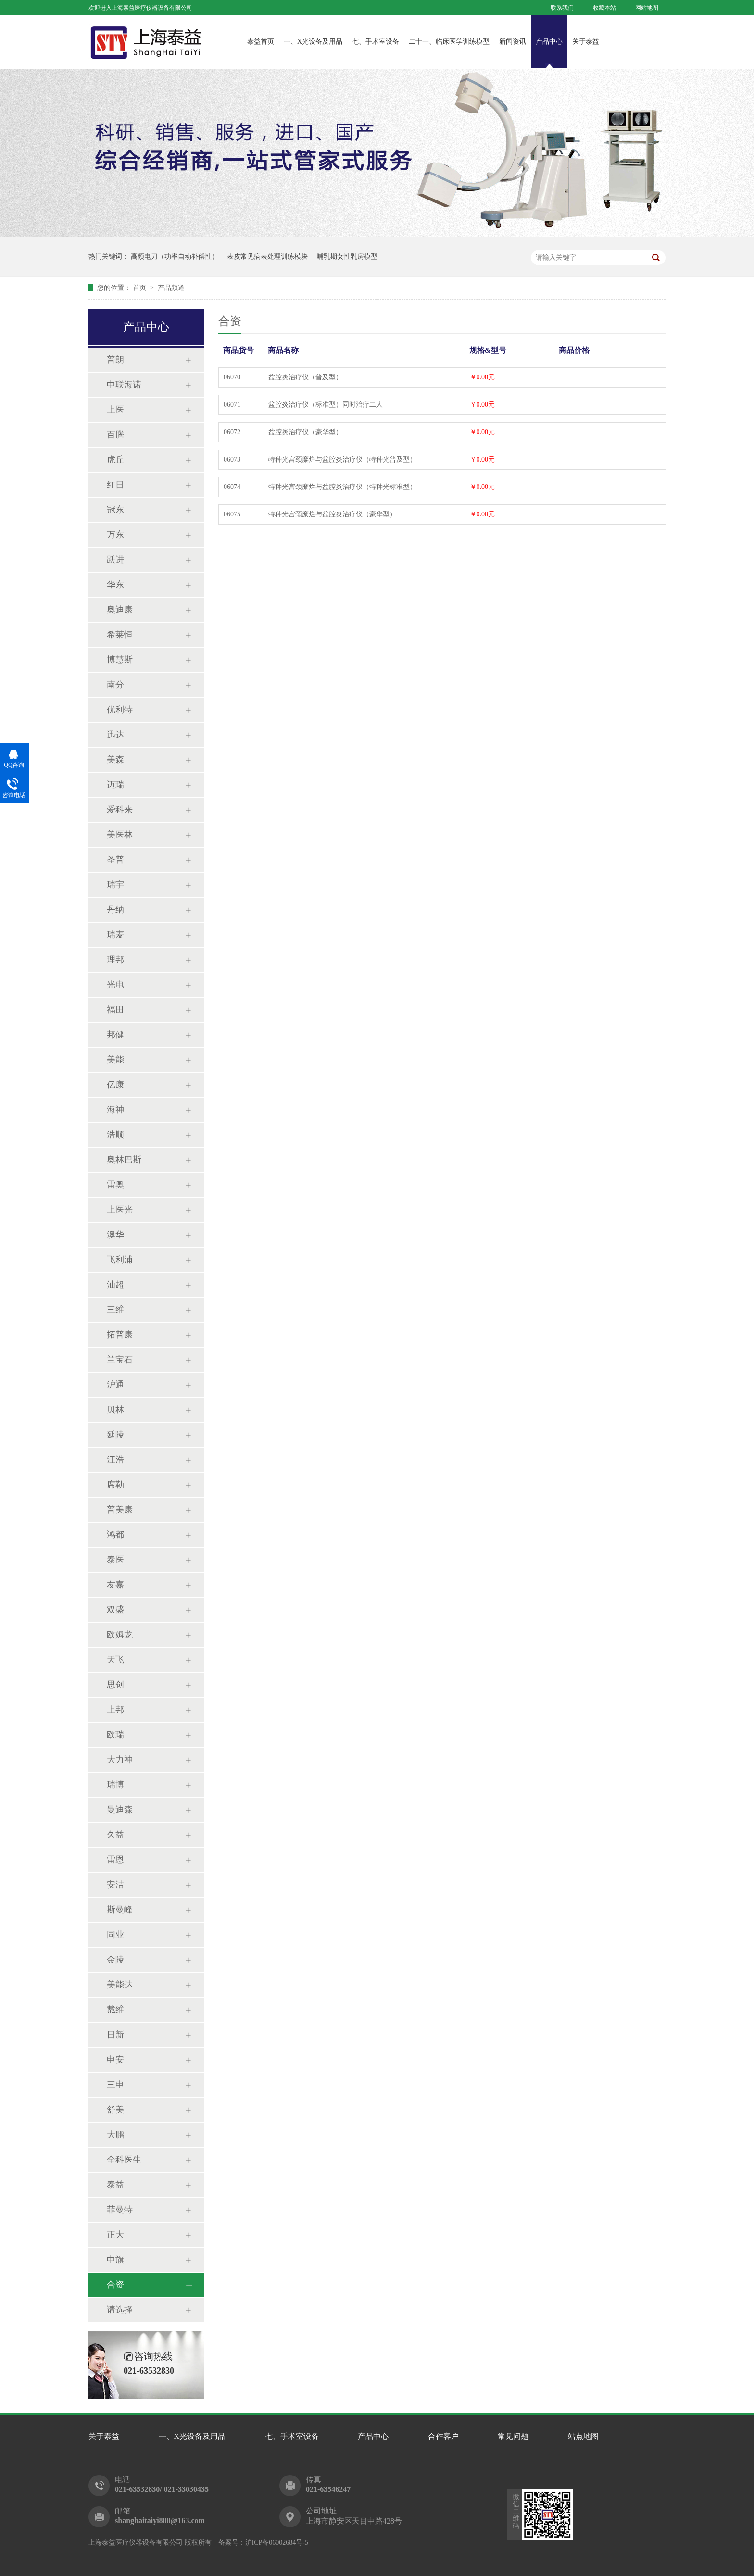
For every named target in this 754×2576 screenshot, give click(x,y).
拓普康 (120, 1334)
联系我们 (562, 7)
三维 (115, 1309)
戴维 (115, 2009)
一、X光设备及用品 (313, 41)
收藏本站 (604, 7)
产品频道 (171, 287)
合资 (115, 2284)
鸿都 (115, 1534)
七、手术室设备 (375, 41)
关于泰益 (585, 41)
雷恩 (115, 1859)
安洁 (115, 1884)
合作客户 (443, 2436)
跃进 (115, 559)
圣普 (115, 859)
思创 (115, 1684)
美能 (115, 1059)
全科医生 (124, 2159)
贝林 (115, 1409)
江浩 (115, 1459)
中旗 (115, 2259)
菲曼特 (120, 2209)
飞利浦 (120, 1259)
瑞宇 (115, 884)
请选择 (120, 2309)
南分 (115, 684)
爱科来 (120, 809)
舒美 (115, 2109)
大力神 (120, 1759)
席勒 (115, 1484)
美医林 (120, 834)
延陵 (115, 1434)
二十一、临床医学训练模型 (449, 41)
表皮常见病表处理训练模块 (267, 256)
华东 (115, 584)
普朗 (115, 359)
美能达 (120, 1984)
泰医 (115, 1559)
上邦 (115, 1709)
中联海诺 (124, 384)
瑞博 (115, 1784)
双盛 (115, 1609)
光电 (115, 984)
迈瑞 (115, 784)
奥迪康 (120, 609)
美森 (115, 759)
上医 (115, 409)
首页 (140, 287)
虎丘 (115, 459)
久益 (115, 1834)
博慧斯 (120, 659)
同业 (115, 1934)
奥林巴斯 (124, 1159)
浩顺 (115, 1134)
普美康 (120, 1509)
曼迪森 (120, 1809)
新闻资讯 (512, 41)
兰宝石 (120, 1359)
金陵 (115, 1959)
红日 (115, 484)
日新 (115, 2034)
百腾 (115, 434)
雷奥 (115, 1184)
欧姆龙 (120, 1634)
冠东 (115, 509)
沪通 (115, 1384)
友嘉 (115, 1584)
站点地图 (583, 2436)
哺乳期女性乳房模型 (347, 256)
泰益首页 (260, 41)
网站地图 (646, 7)
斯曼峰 (120, 1909)
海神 (115, 1109)
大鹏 (115, 2134)
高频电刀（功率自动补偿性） (174, 256)
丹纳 (115, 909)
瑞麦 (115, 934)
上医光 (120, 1209)
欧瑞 (115, 1734)
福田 (115, 1009)
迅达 (115, 734)
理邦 (115, 959)
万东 (115, 534)
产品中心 (549, 41)
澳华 (115, 1234)
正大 (115, 2234)
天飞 (115, 1659)
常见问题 (513, 2436)
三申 (115, 2084)
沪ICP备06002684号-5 (276, 2542)
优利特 (120, 709)
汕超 (115, 1284)
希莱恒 (120, 634)
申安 (115, 2059)
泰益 (115, 2184)
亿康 (115, 1084)
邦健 (115, 1034)
